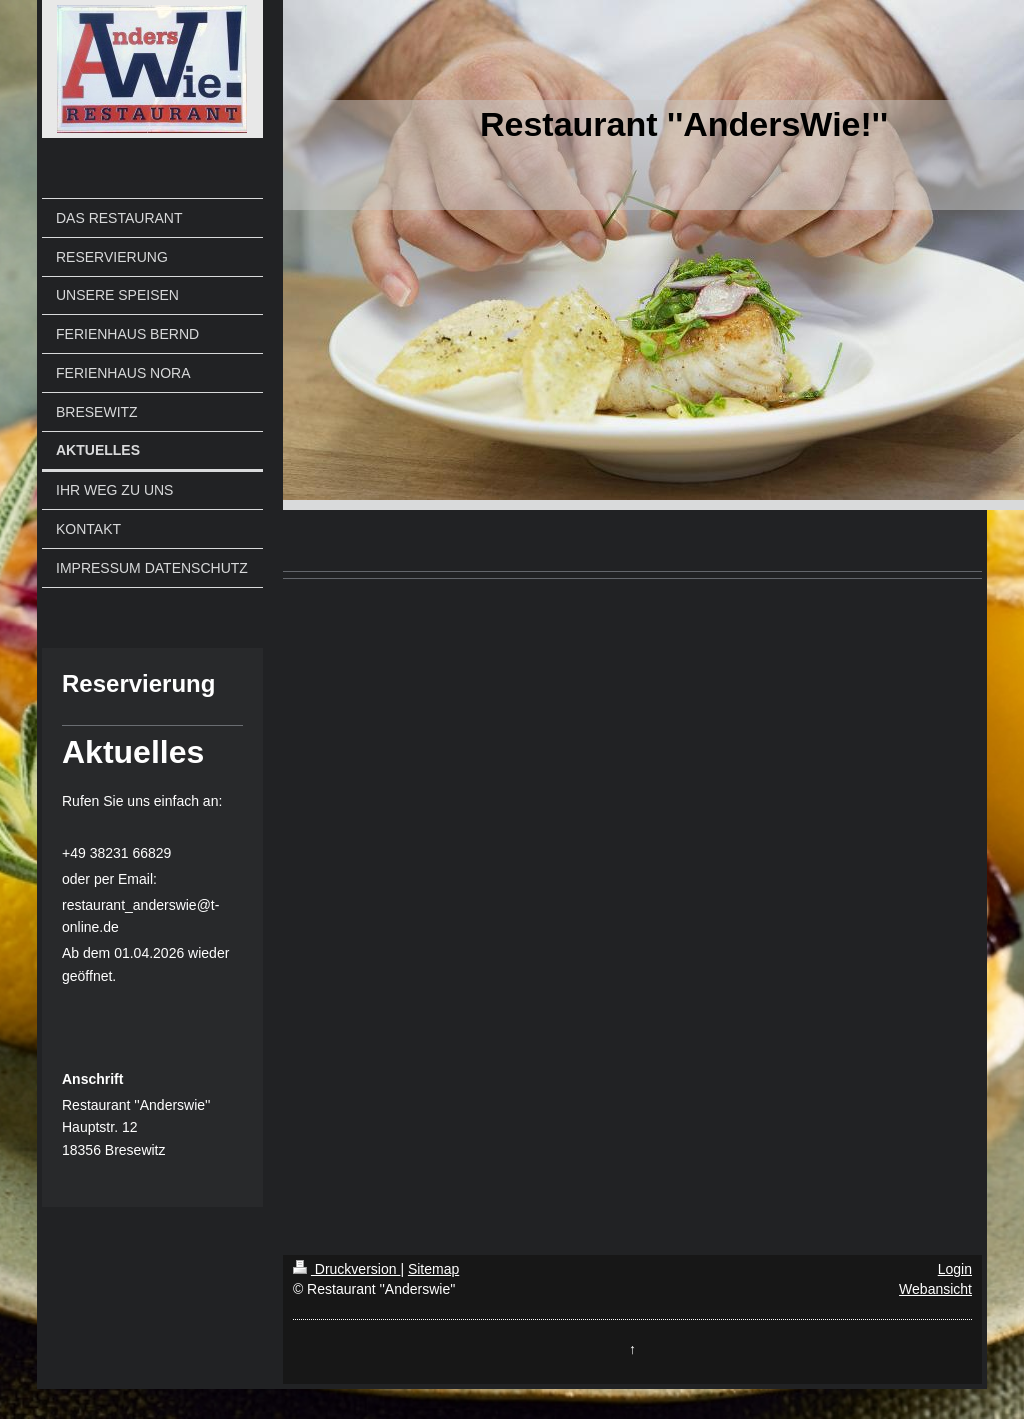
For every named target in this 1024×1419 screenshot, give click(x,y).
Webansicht (935, 1289)
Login (955, 1269)
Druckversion (346, 1269)
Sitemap (433, 1269)
